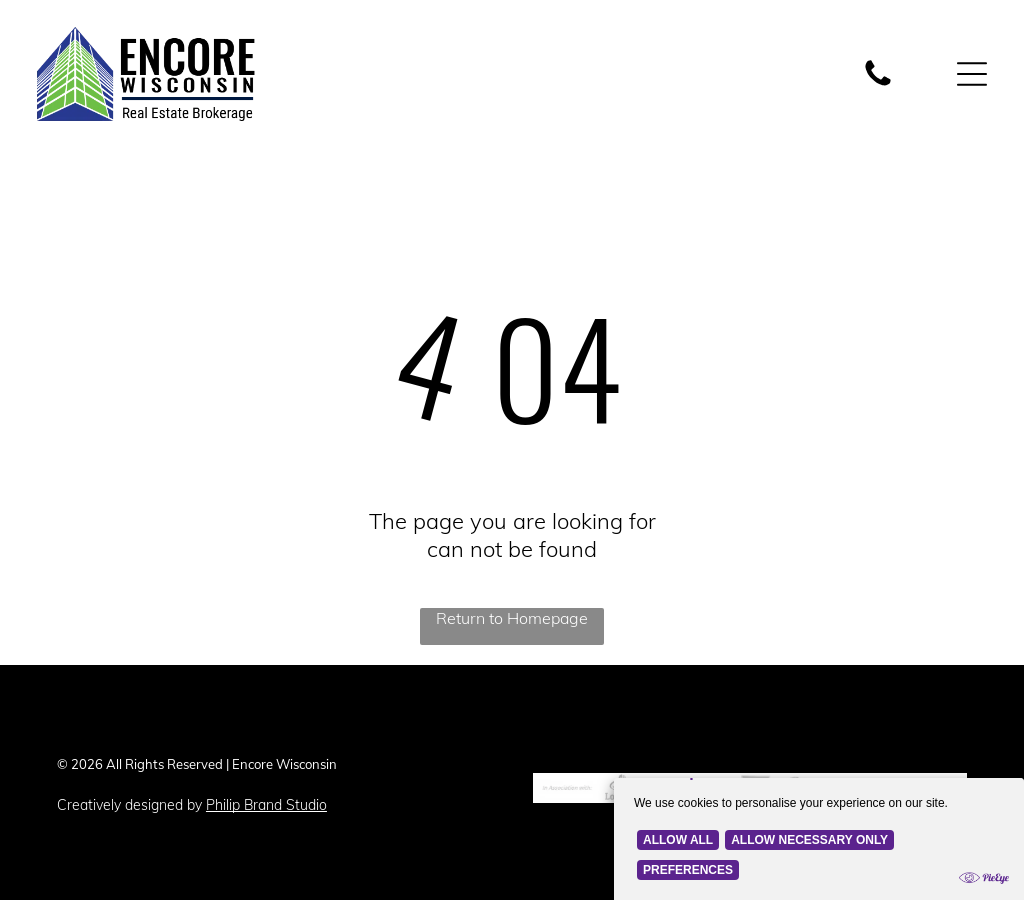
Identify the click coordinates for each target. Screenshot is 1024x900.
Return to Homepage (512, 613)
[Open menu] (972, 72)
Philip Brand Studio (266, 800)
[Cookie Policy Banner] (819, 812)
